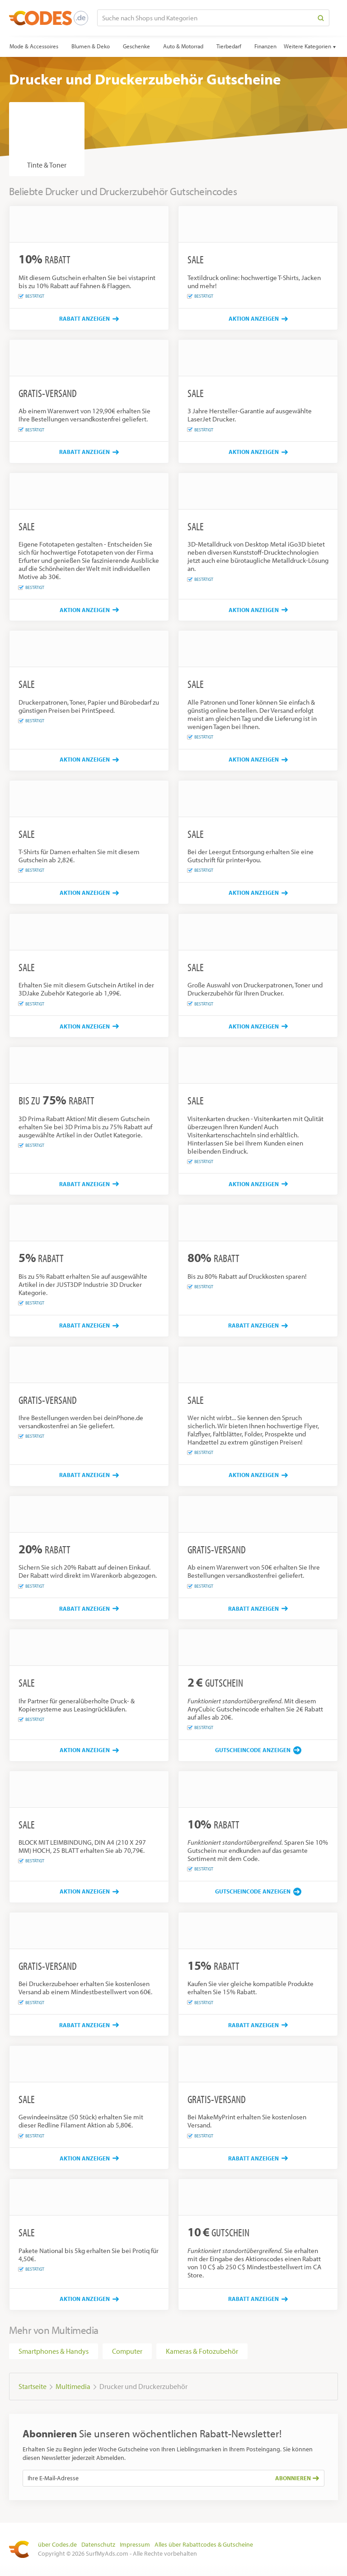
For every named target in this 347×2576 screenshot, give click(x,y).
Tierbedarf (228, 46)
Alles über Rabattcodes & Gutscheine (204, 2544)
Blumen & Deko (90, 46)
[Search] (321, 18)
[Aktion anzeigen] (258, 319)
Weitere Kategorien (307, 46)
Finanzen (265, 46)
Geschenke (136, 46)
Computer (127, 2351)
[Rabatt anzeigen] (89, 319)
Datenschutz (98, 2544)
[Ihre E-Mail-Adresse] (146, 2478)
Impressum (135, 2544)
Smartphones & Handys (54, 2351)
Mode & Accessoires (33, 46)
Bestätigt (31, 296)
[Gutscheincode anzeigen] (258, 1750)
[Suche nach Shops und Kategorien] (205, 18)
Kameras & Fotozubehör (202, 2351)
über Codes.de (57, 2544)
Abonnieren (297, 2478)
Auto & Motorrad (183, 46)
